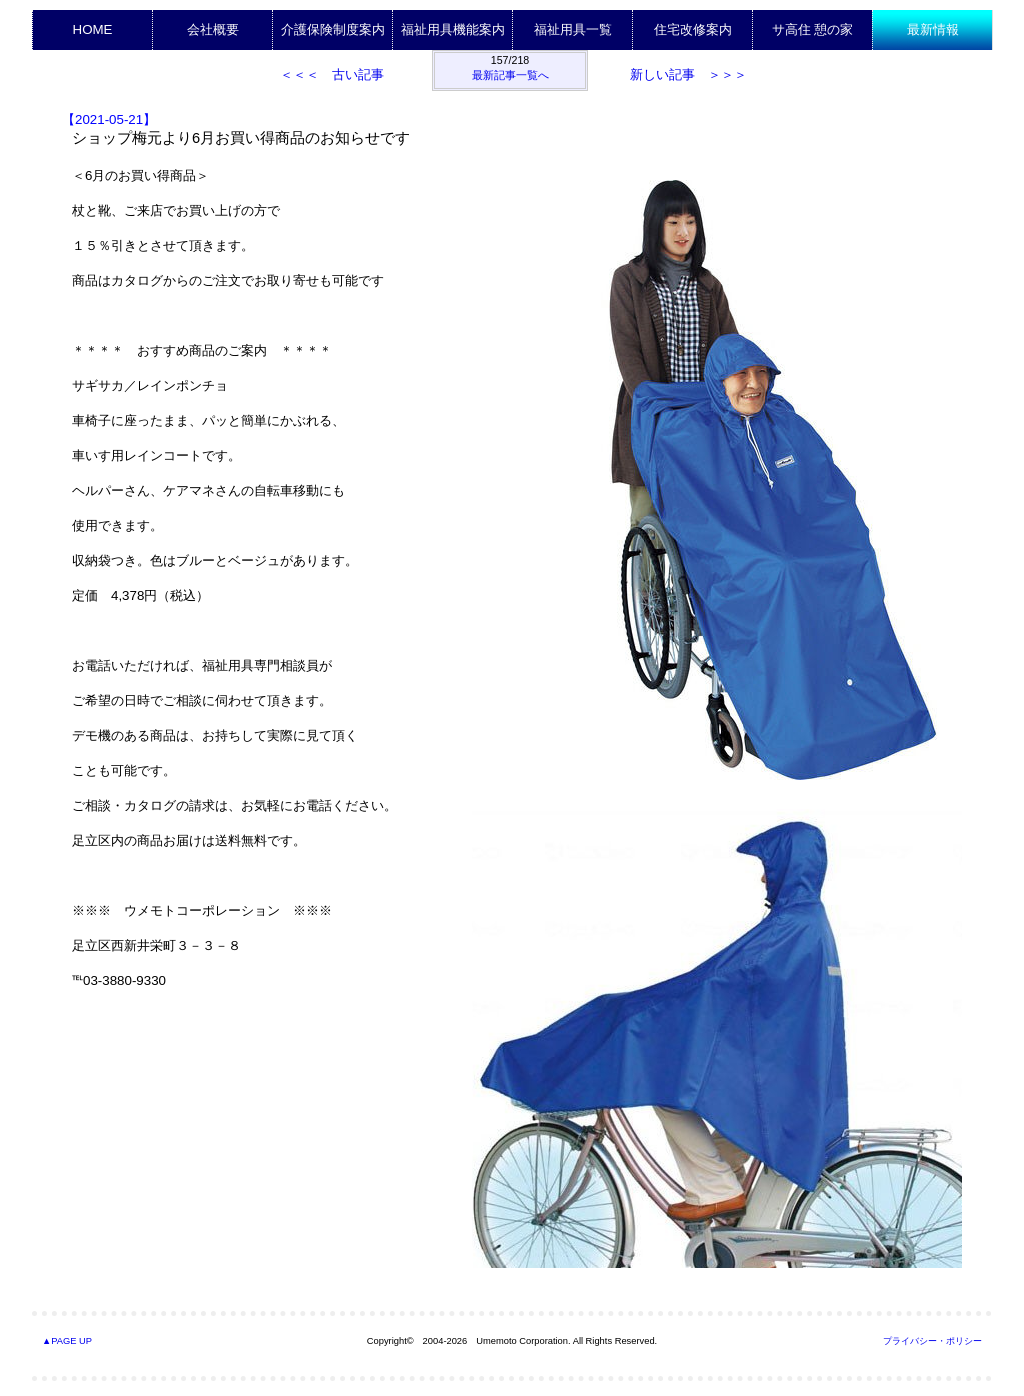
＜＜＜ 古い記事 (332, 74)
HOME (93, 29)
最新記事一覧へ (510, 75)
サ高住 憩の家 (813, 29)
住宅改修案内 (693, 29)
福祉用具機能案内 (453, 29)
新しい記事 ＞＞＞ (688, 74)
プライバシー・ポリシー (932, 1341)
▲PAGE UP (67, 1341)
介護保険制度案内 (333, 29)
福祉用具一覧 (573, 29)
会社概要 (213, 29)
